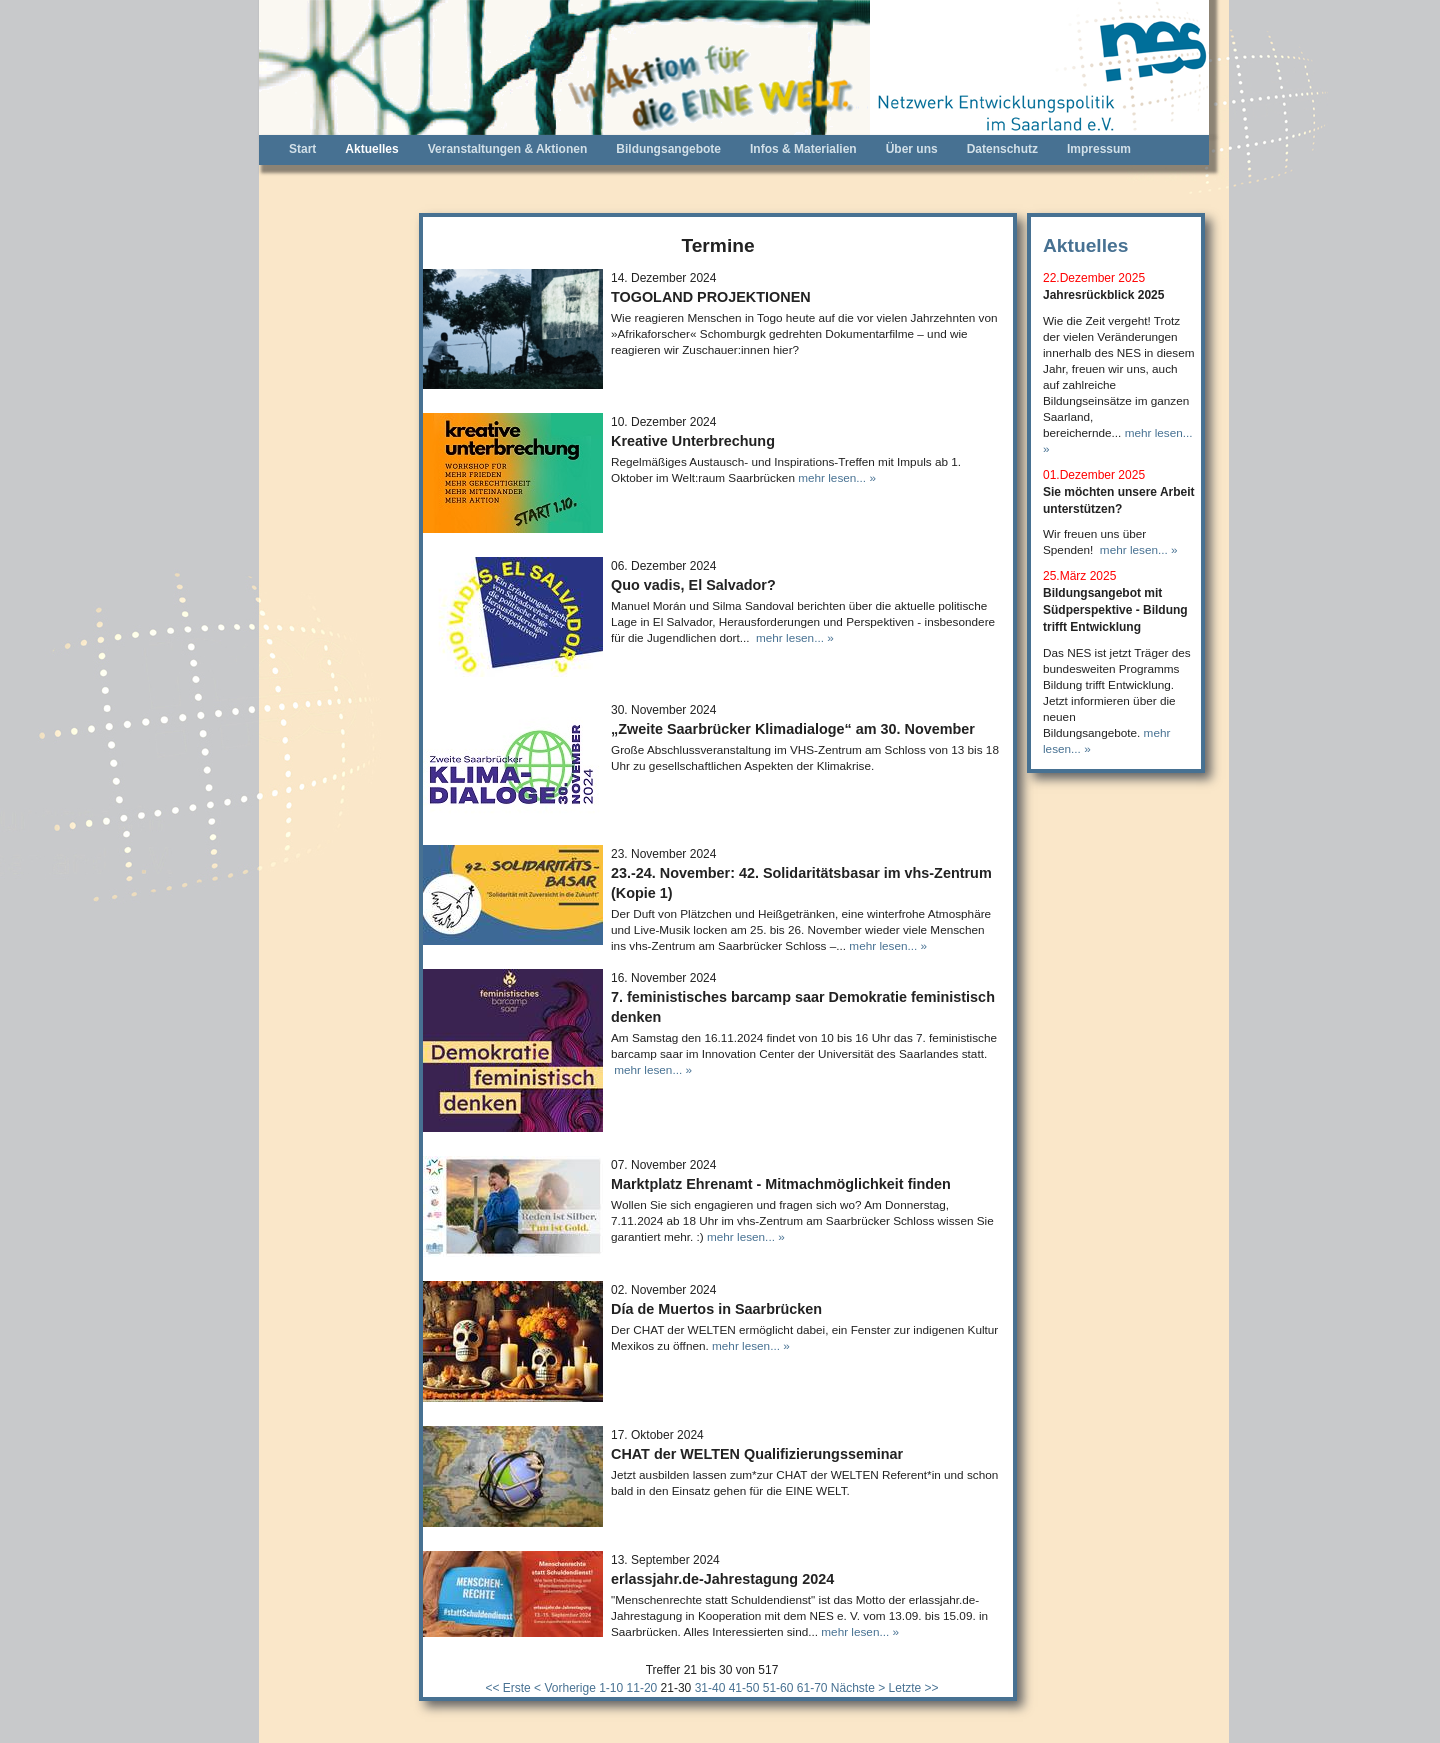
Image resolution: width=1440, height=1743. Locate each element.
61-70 (812, 1688)
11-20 (642, 1688)
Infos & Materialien (803, 149)
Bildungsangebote (668, 149)
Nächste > (858, 1688)
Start (302, 149)
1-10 (611, 1688)
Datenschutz (1002, 149)
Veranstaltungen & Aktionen (508, 149)
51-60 (778, 1688)
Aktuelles (371, 149)
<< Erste (507, 1688)
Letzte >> (914, 1688)
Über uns (912, 149)
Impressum (1099, 149)
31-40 (710, 1688)
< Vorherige (565, 1688)
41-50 (744, 1688)
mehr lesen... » (837, 477)
